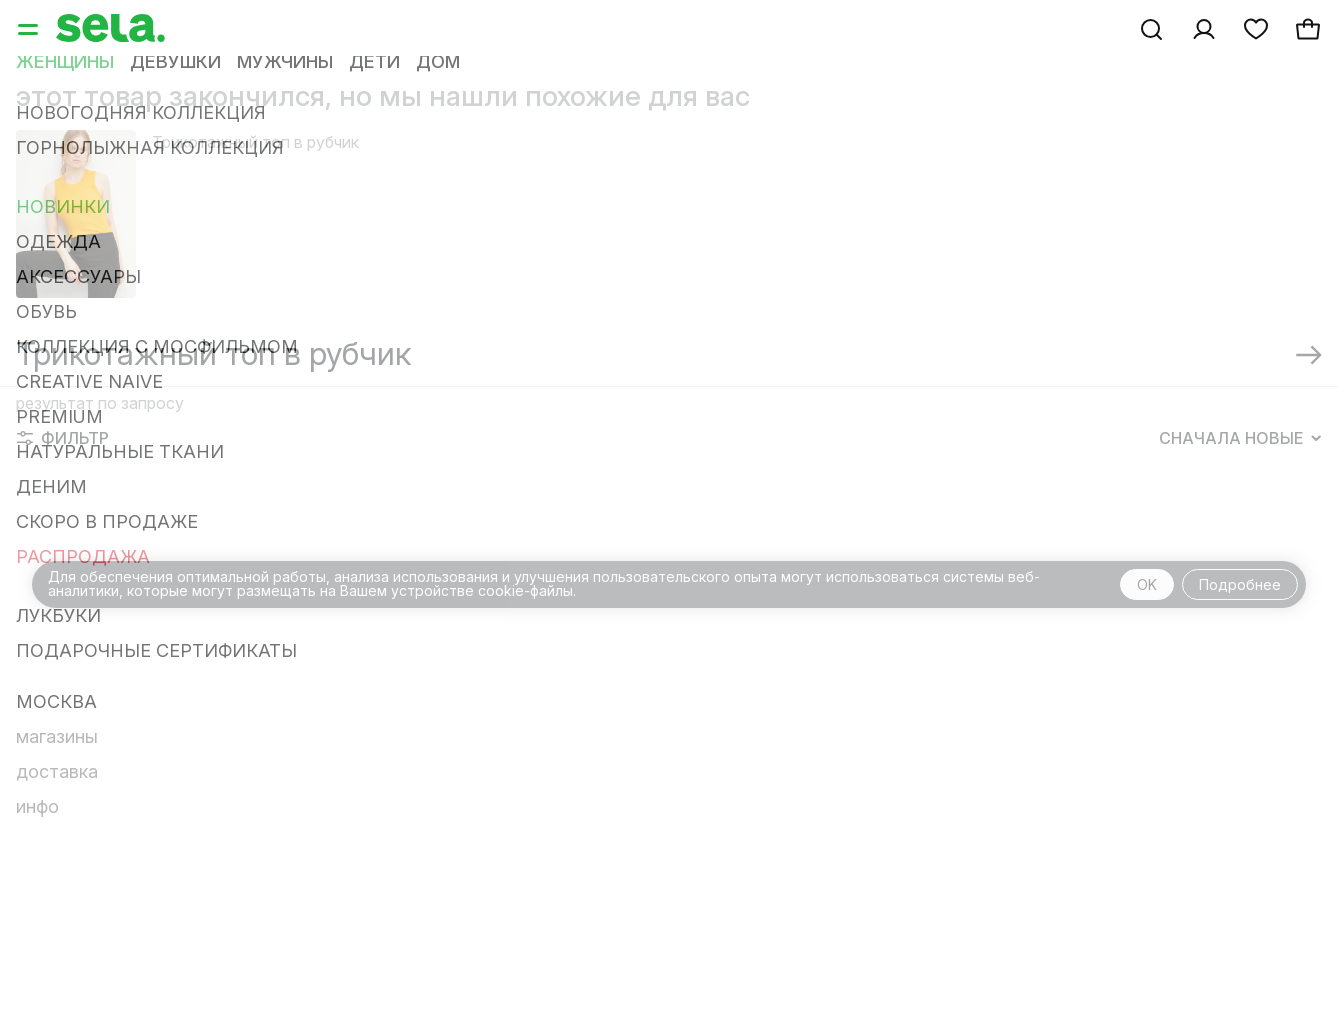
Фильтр (63, 438)
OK (1147, 584)
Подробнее (1240, 584)
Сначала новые (1240, 438)
